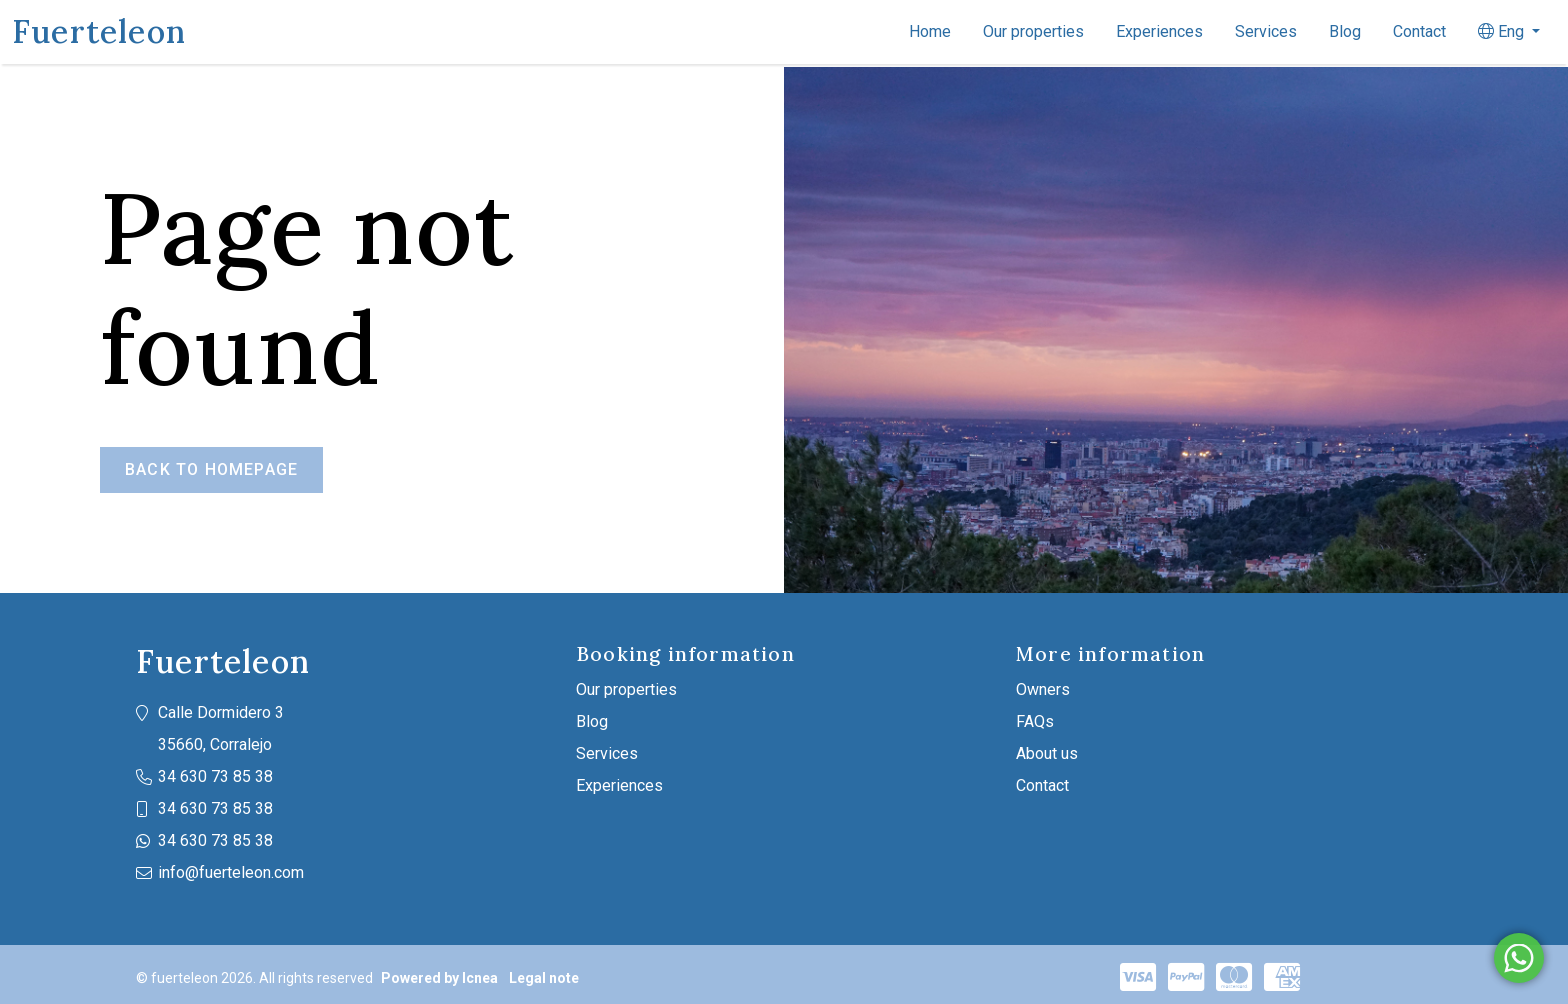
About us (1047, 753)
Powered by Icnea (439, 978)
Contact (1419, 31)
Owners (1043, 689)
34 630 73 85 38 (215, 776)
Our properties (1033, 31)
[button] (1509, 32)
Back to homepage (211, 469)
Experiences (1159, 31)
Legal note (544, 978)
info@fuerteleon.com (231, 872)
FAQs (1035, 721)
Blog (1345, 31)
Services (1266, 31)
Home (930, 31)
